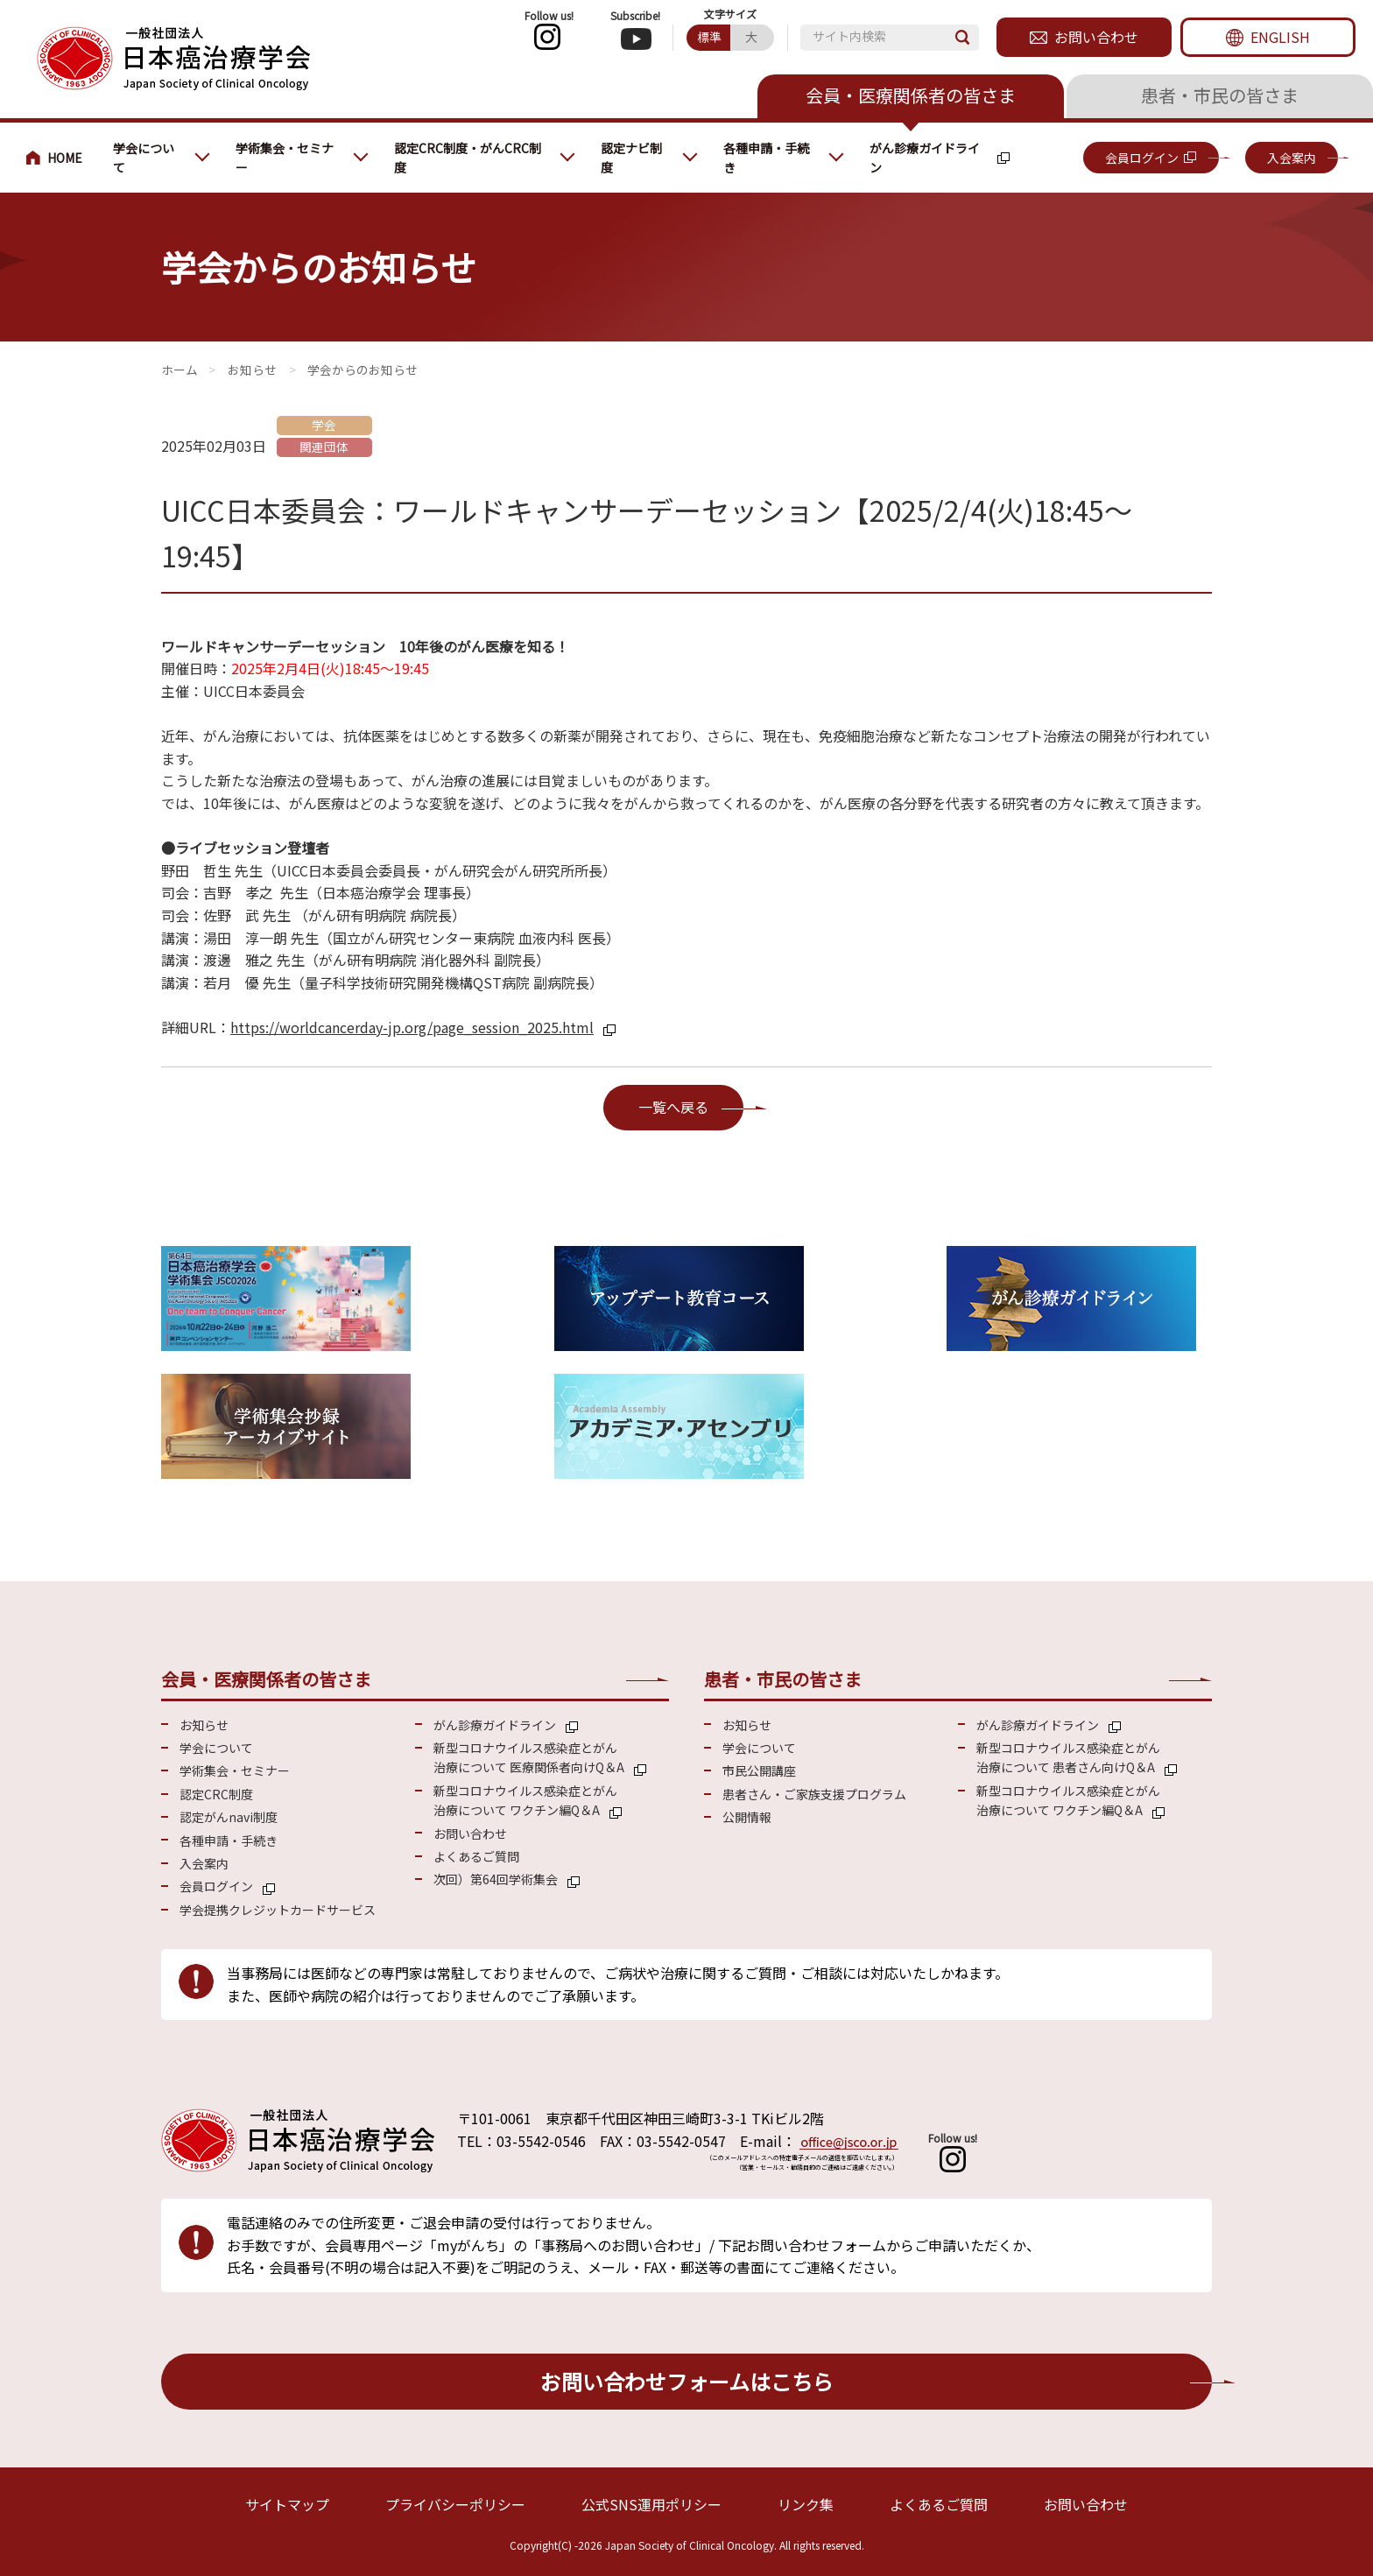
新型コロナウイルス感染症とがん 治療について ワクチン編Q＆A (525, 1800)
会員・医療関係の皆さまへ (60, 157)
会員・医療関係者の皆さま (911, 95)
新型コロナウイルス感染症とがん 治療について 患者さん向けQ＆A (1068, 1757)
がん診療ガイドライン (925, 157)
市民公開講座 (759, 1770)
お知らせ (252, 369)
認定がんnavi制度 (229, 1817)
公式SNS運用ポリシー (651, 2504)
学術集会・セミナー (285, 157)
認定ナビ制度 (631, 157)
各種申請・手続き (766, 157)
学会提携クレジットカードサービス (278, 1909)
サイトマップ (287, 2504)
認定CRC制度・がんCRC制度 (467, 157)
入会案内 (1291, 157)
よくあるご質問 (476, 1856)
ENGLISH (1280, 36)
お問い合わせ (1096, 36)
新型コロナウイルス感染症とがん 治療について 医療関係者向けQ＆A (528, 1757)
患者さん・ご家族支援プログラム (814, 1794)
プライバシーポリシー (455, 2504)
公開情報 (746, 1817)
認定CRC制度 (216, 1794)
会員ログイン (1142, 157)
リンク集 (806, 2504)
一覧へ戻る (673, 1106)
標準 (709, 37)
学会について (143, 157)
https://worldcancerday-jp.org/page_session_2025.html (412, 1027)
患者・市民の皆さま (1220, 95)
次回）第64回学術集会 (495, 1879)
